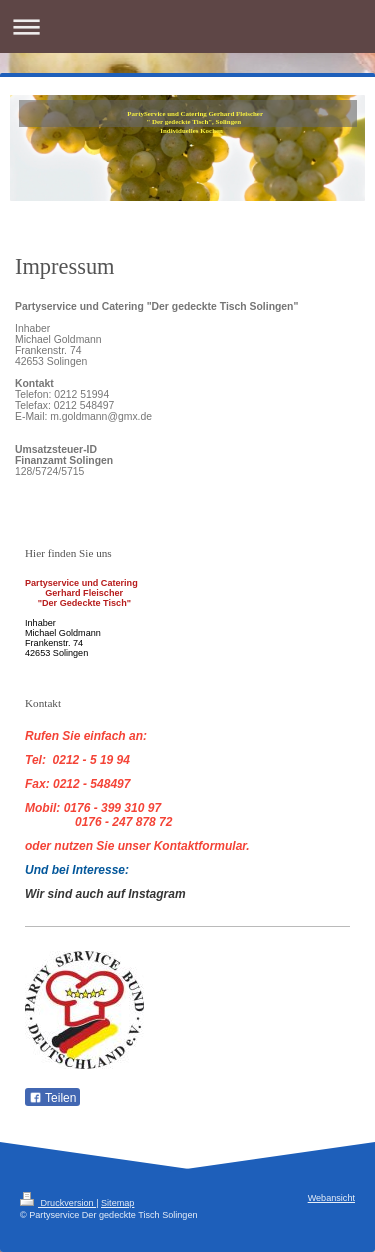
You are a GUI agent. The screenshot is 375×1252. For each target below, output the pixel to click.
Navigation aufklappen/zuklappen (187, 26)
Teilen (52, 1098)
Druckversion (58, 1203)
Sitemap (117, 1203)
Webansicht (331, 1198)
